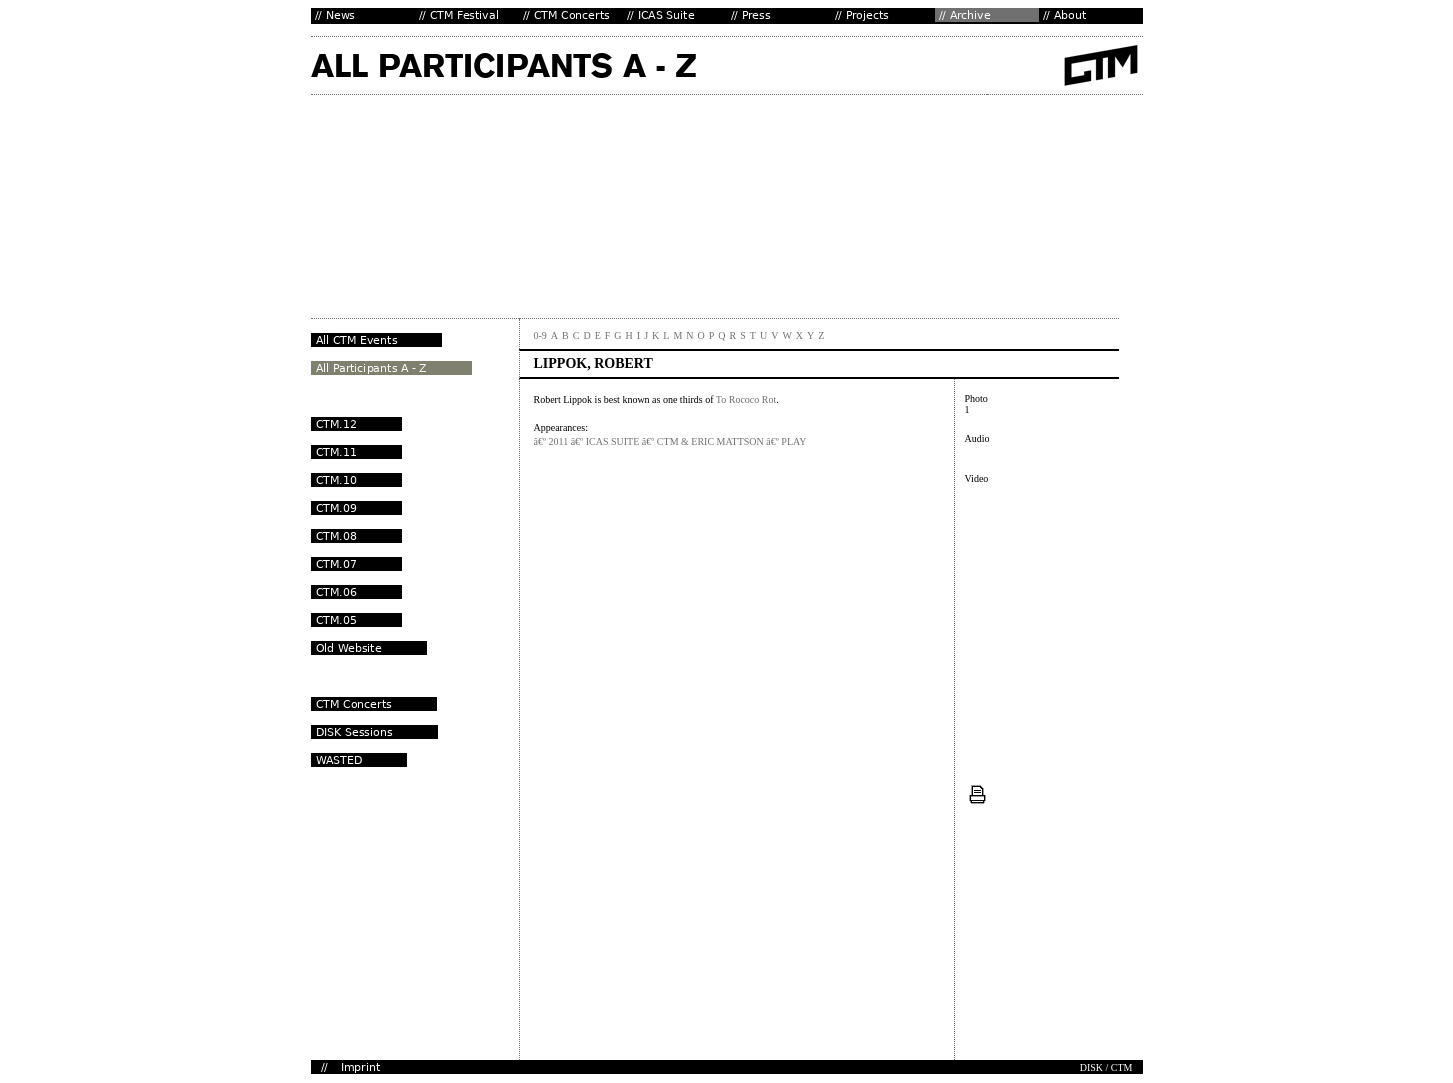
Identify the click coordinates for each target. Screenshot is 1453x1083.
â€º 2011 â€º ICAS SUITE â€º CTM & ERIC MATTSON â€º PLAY (670, 441)
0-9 (540, 335)
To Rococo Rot (746, 399)
